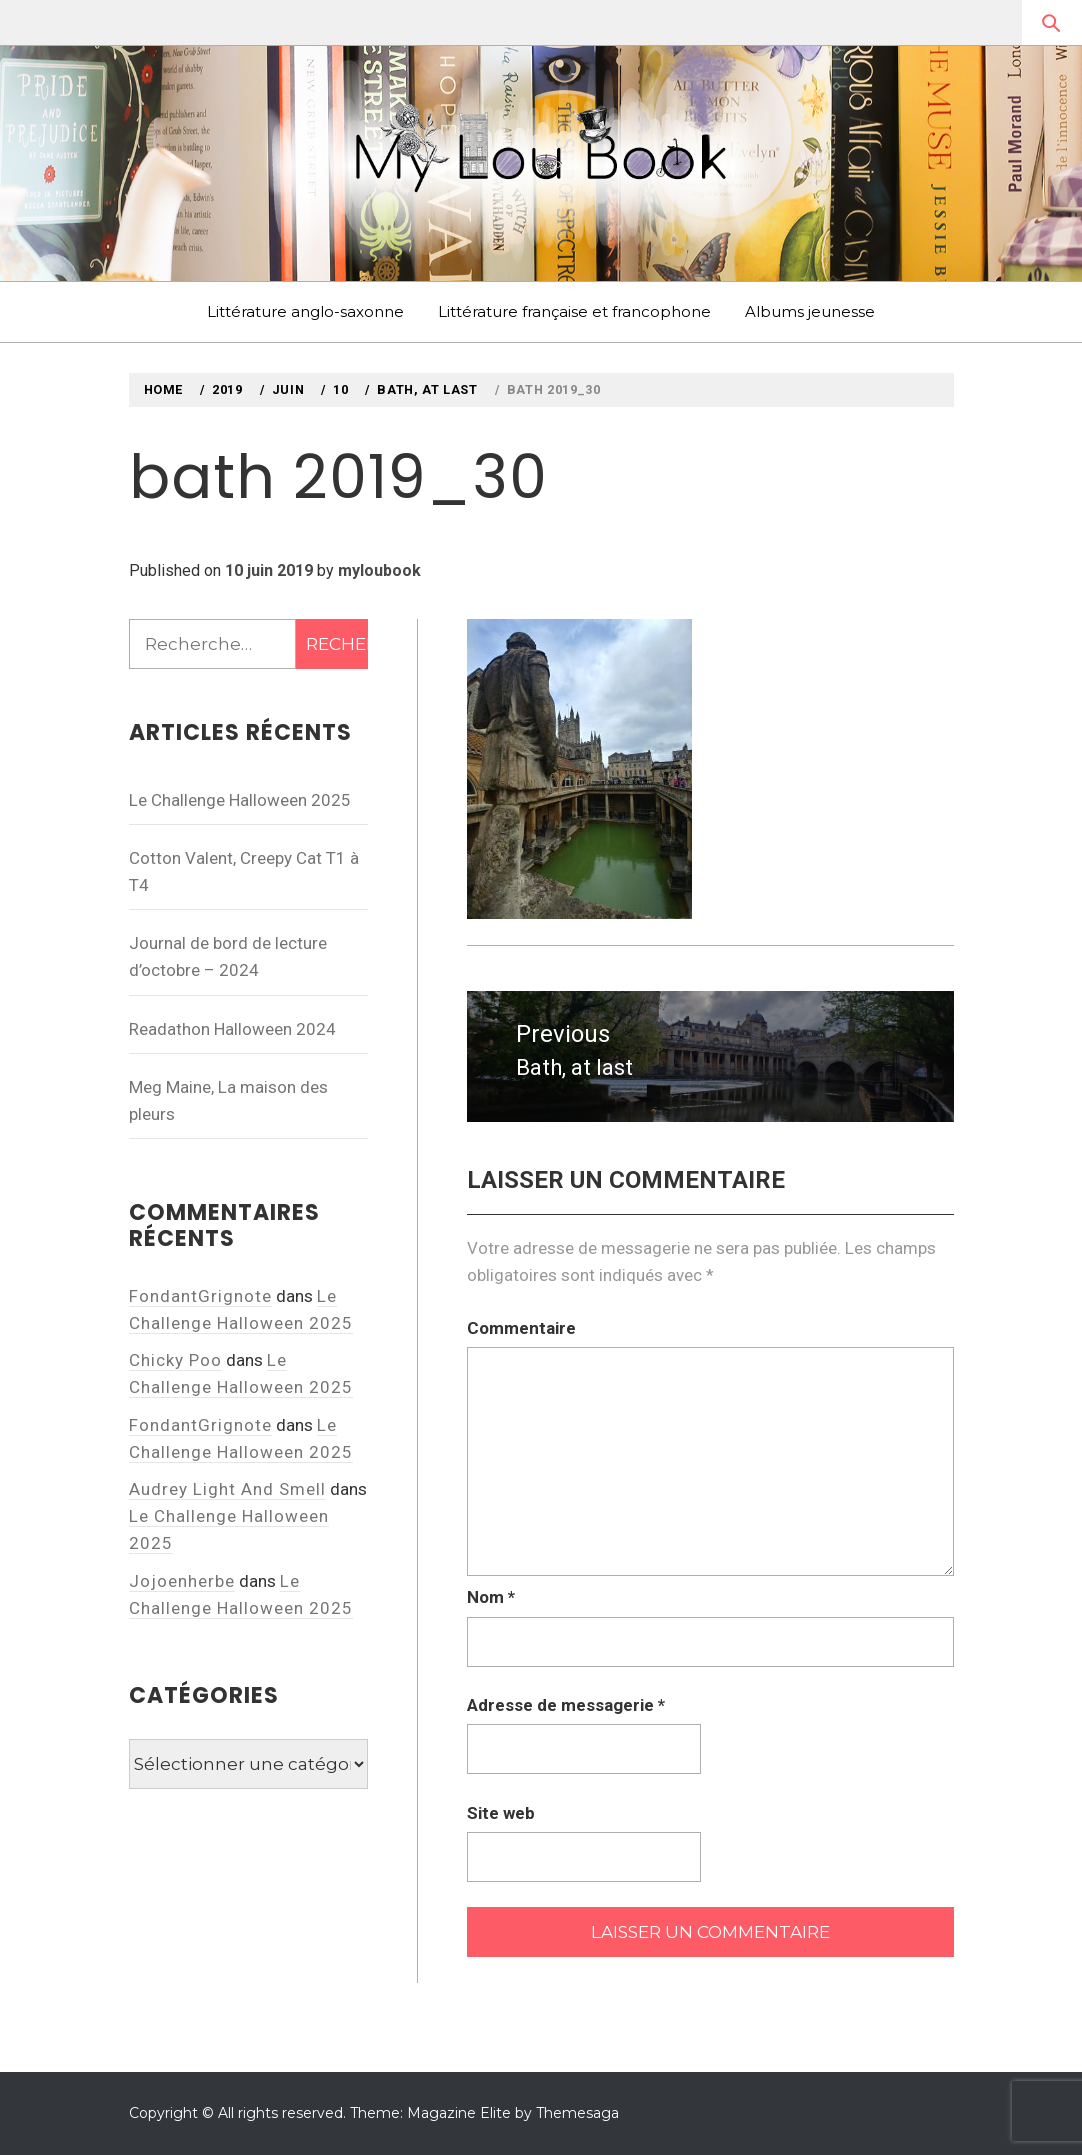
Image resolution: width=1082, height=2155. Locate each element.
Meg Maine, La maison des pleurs (228, 1100)
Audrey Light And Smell (227, 1489)
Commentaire (521, 1328)
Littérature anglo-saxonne (305, 311)
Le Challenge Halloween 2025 (240, 800)
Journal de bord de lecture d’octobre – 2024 (228, 956)
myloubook (379, 570)
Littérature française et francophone (574, 311)
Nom (491, 1597)
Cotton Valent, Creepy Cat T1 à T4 (244, 871)
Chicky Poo (175, 1360)
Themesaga (577, 2113)
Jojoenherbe (182, 1581)
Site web (501, 1813)
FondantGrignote (200, 1296)
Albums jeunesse (810, 311)
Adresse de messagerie (566, 1705)
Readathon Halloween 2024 (232, 1029)
